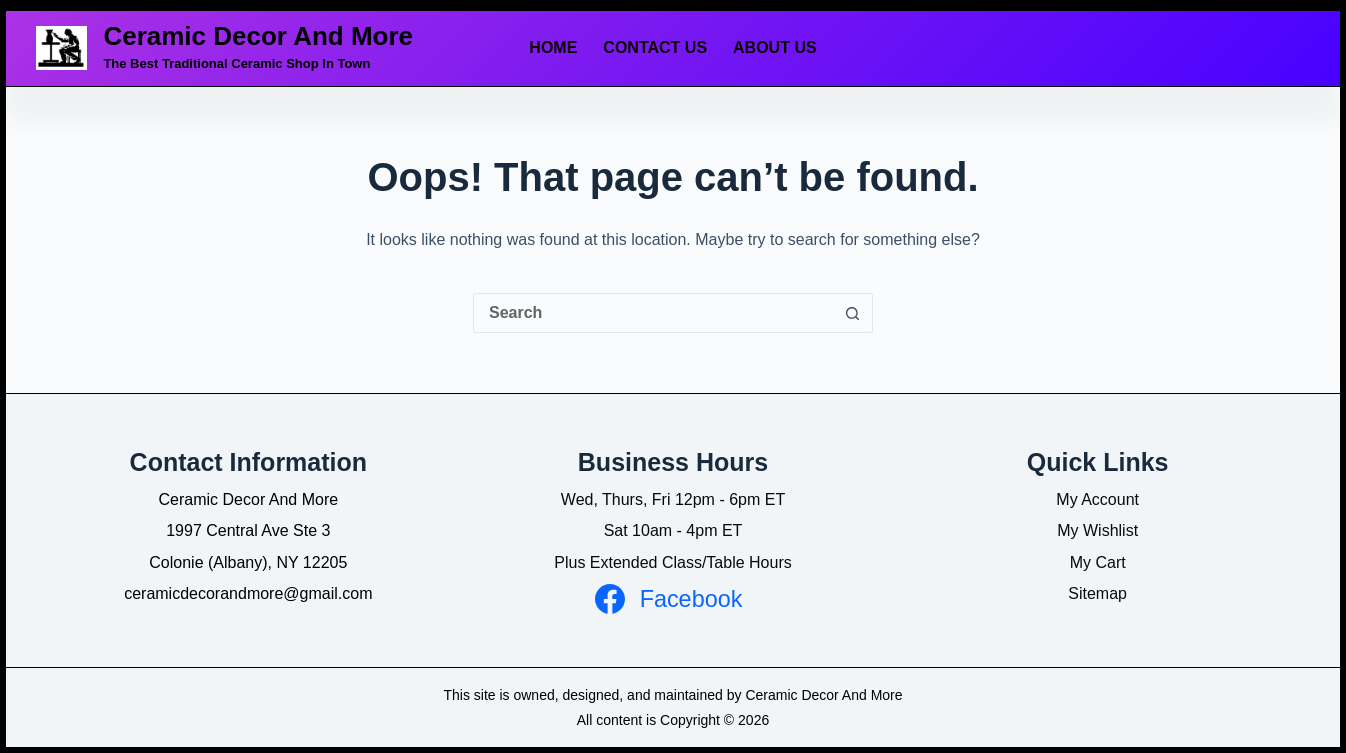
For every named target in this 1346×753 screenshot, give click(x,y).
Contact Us (655, 47)
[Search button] (853, 313)
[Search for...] (653, 313)
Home (553, 47)
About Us (775, 47)
